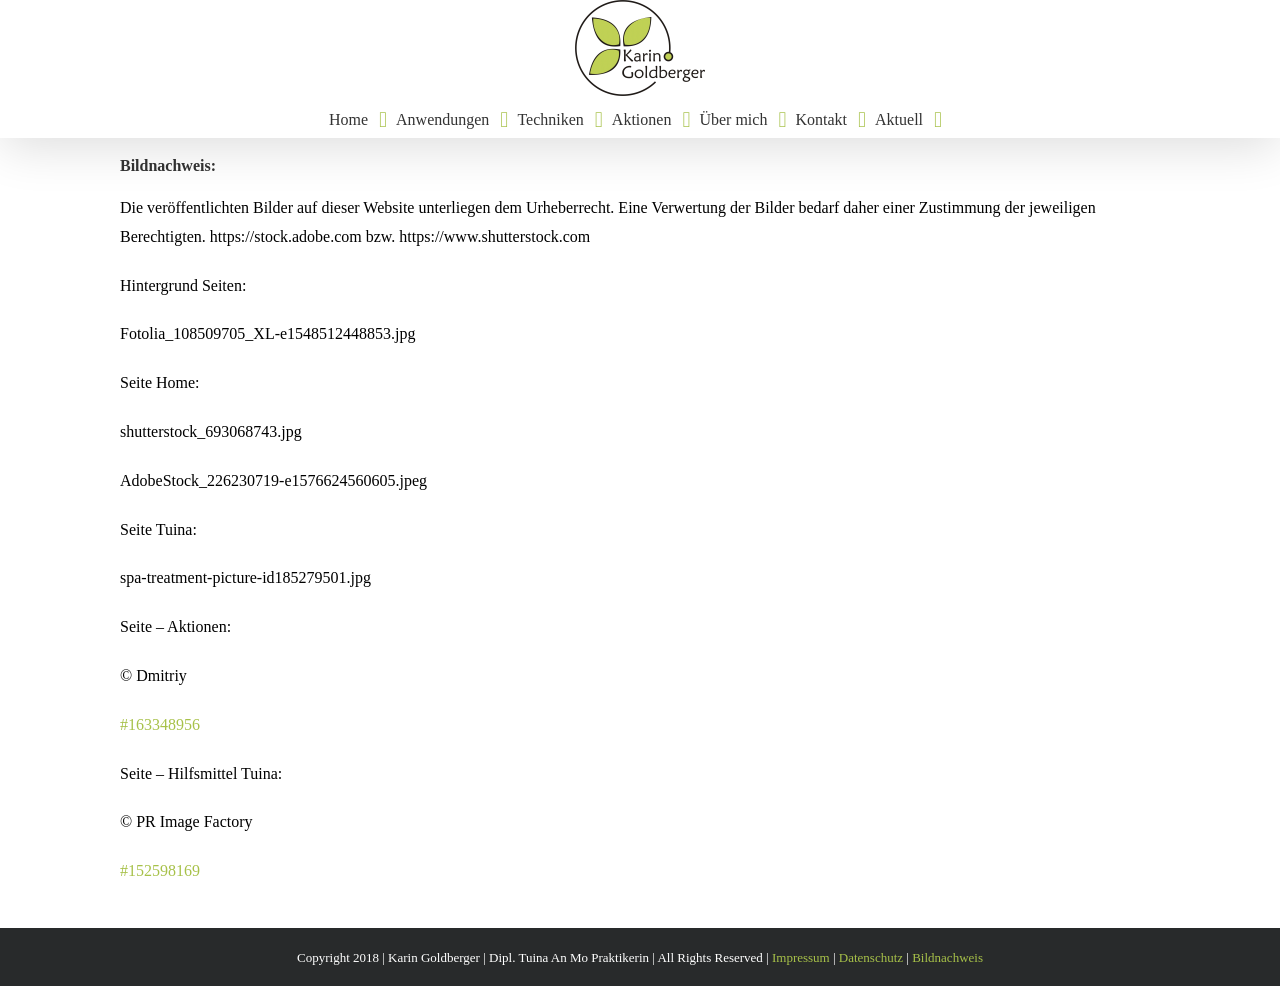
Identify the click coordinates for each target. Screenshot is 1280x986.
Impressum (801, 957)
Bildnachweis (947, 957)
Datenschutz (871, 957)
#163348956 (160, 724)
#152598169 (160, 870)
